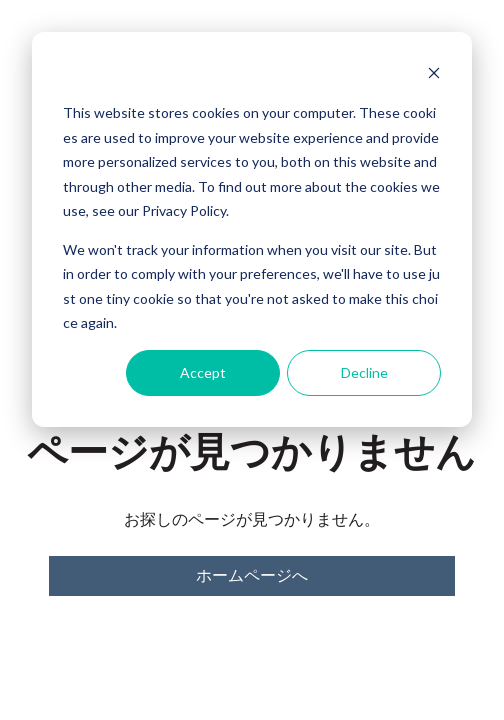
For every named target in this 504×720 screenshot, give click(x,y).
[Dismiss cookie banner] (434, 75)
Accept (203, 372)
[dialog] (252, 229)
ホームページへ (252, 575)
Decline (364, 372)
